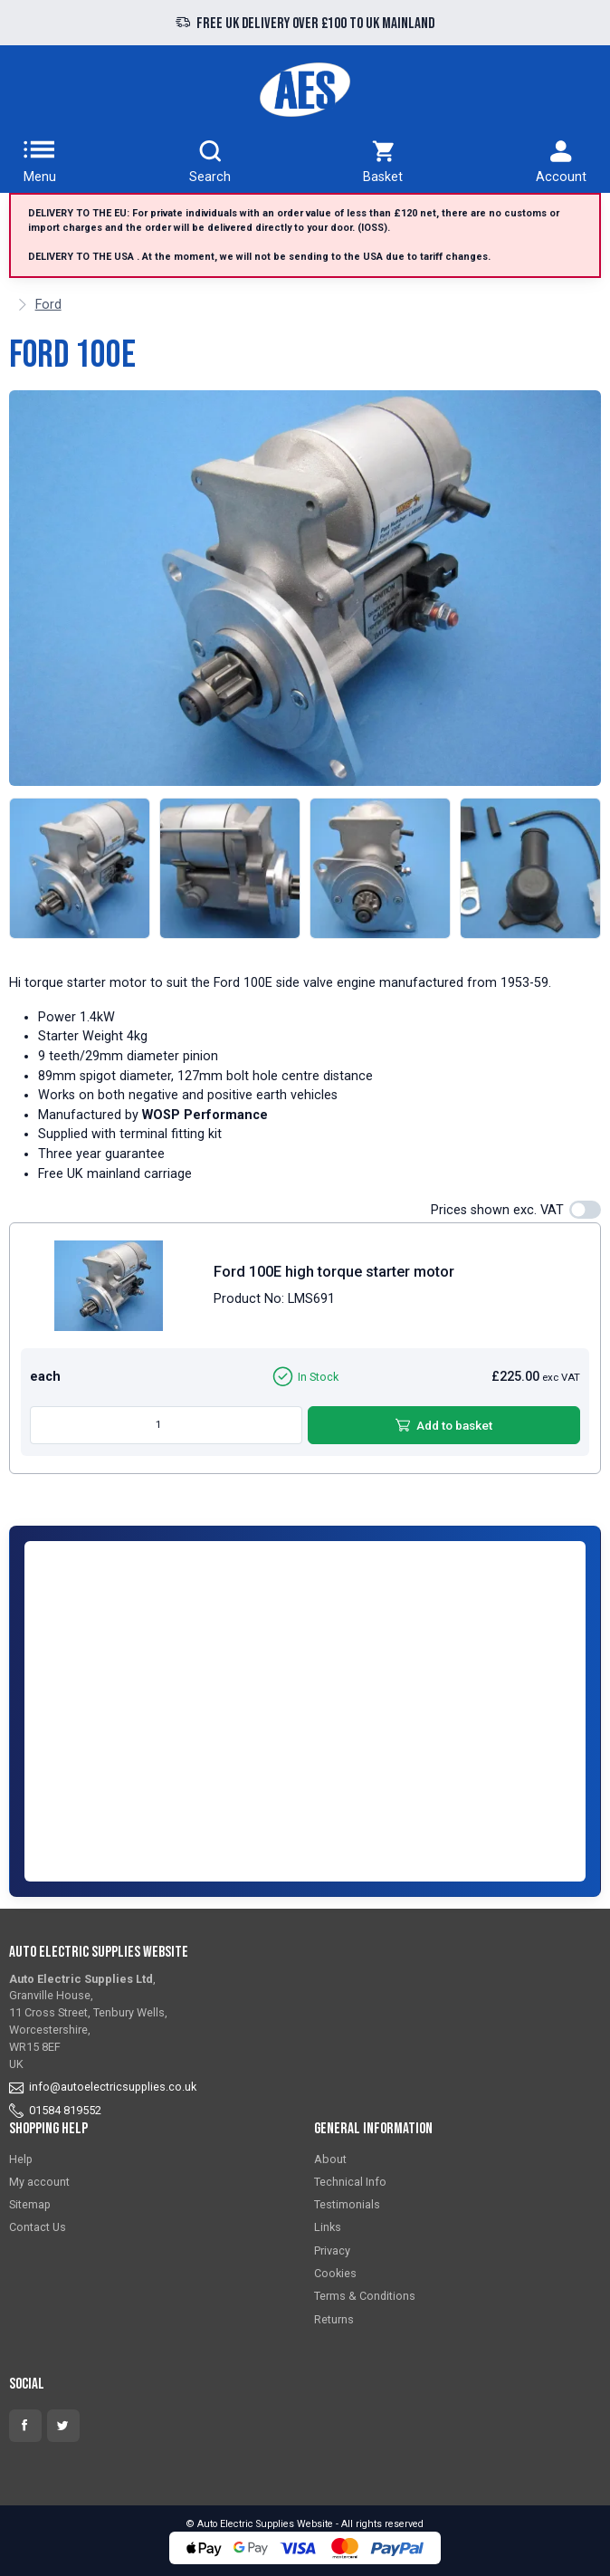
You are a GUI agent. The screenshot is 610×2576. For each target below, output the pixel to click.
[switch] (585, 1210)
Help (21, 2159)
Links (327, 2227)
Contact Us (37, 2227)
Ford (48, 304)
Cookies (335, 2273)
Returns (334, 2319)
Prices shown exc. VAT (497, 1210)
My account (39, 2181)
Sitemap (30, 2204)
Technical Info (350, 2181)
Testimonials (347, 2204)
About (330, 2159)
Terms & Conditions (364, 2296)
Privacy (332, 2250)
